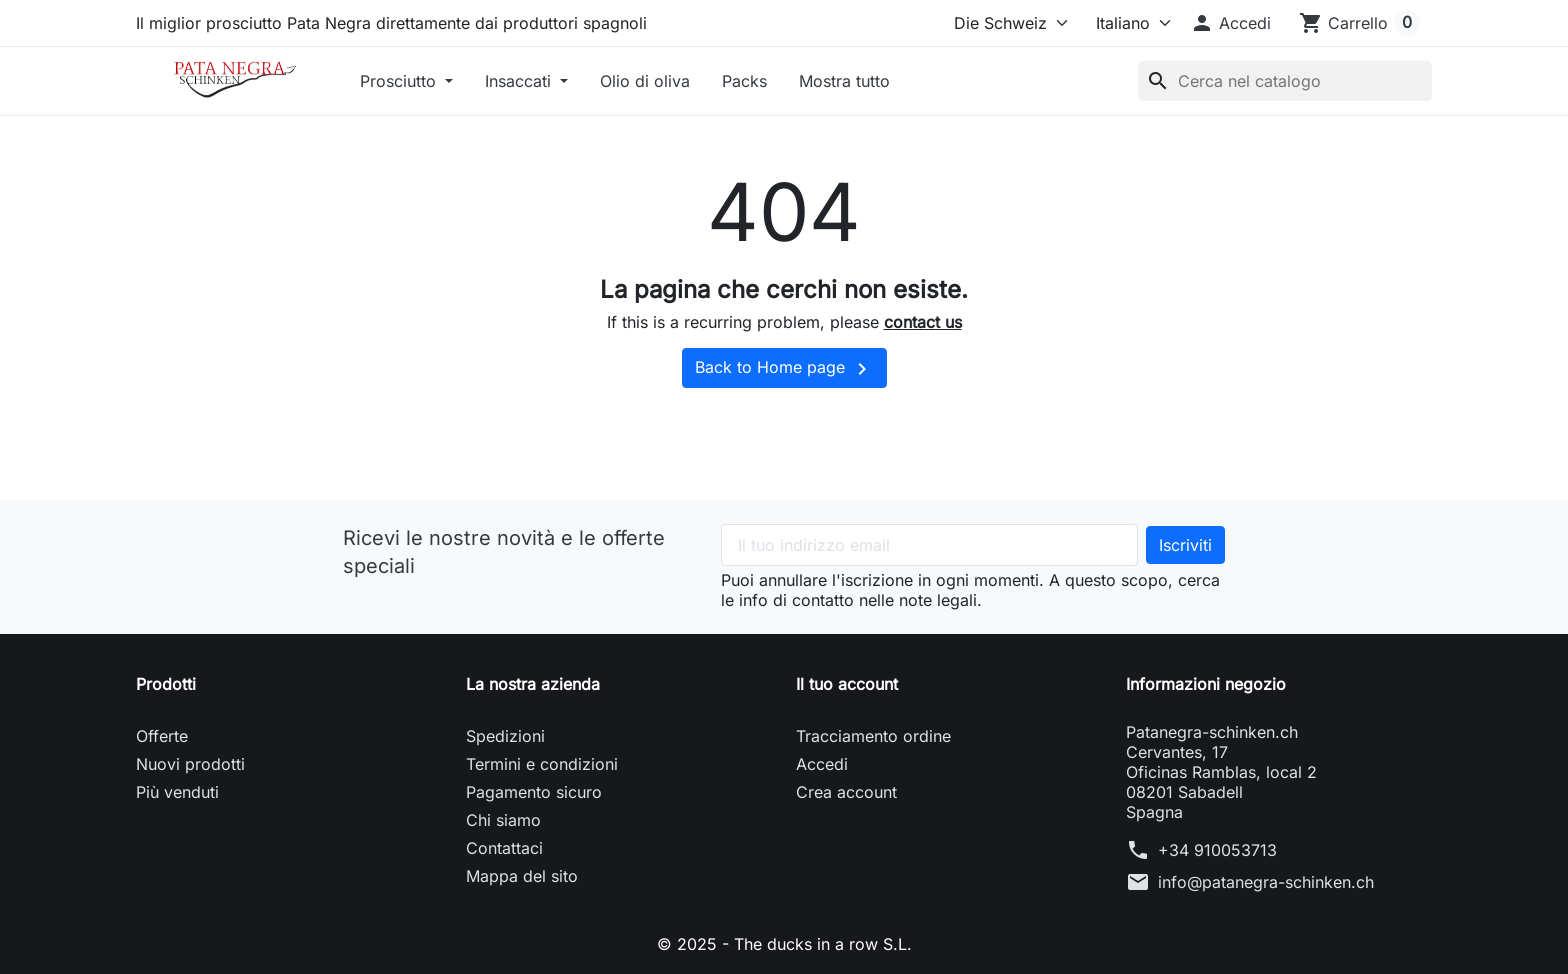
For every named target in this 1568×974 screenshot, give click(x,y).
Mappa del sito (522, 876)
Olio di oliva (645, 81)
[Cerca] (1285, 81)
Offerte (162, 736)
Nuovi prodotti (190, 764)
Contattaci (504, 848)
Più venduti (177, 792)
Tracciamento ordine (873, 736)
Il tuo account (847, 684)
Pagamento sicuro (534, 792)
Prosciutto (400, 81)
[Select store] (1006, 23)
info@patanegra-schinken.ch (1266, 882)
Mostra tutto (844, 81)
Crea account (846, 792)
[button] (1230, 23)
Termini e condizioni (542, 764)
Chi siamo (503, 820)
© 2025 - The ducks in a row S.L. (784, 944)
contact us (923, 322)
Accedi (822, 764)
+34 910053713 (1217, 850)
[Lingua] (1124, 23)
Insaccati (520, 81)
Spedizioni (505, 736)
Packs (744, 81)
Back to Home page (784, 369)
